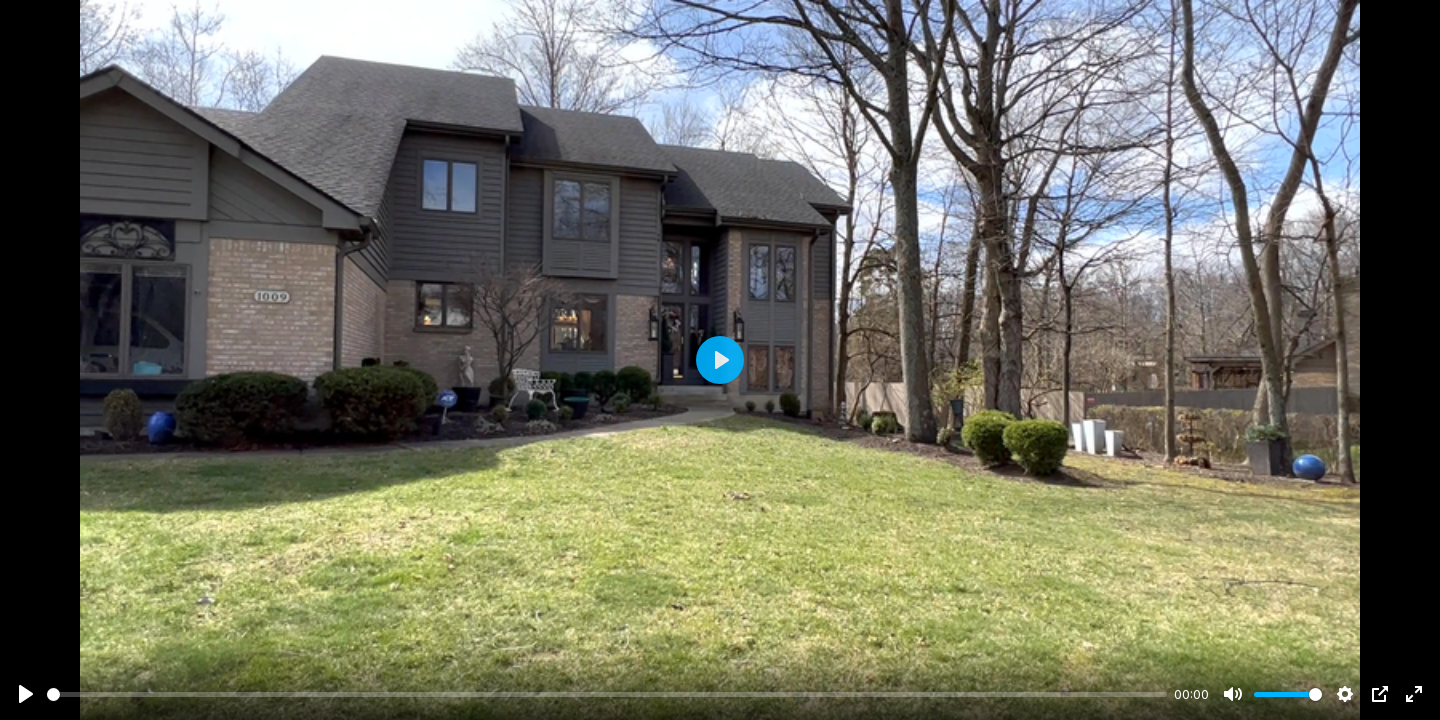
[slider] (607, 694)
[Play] (26, 694)
